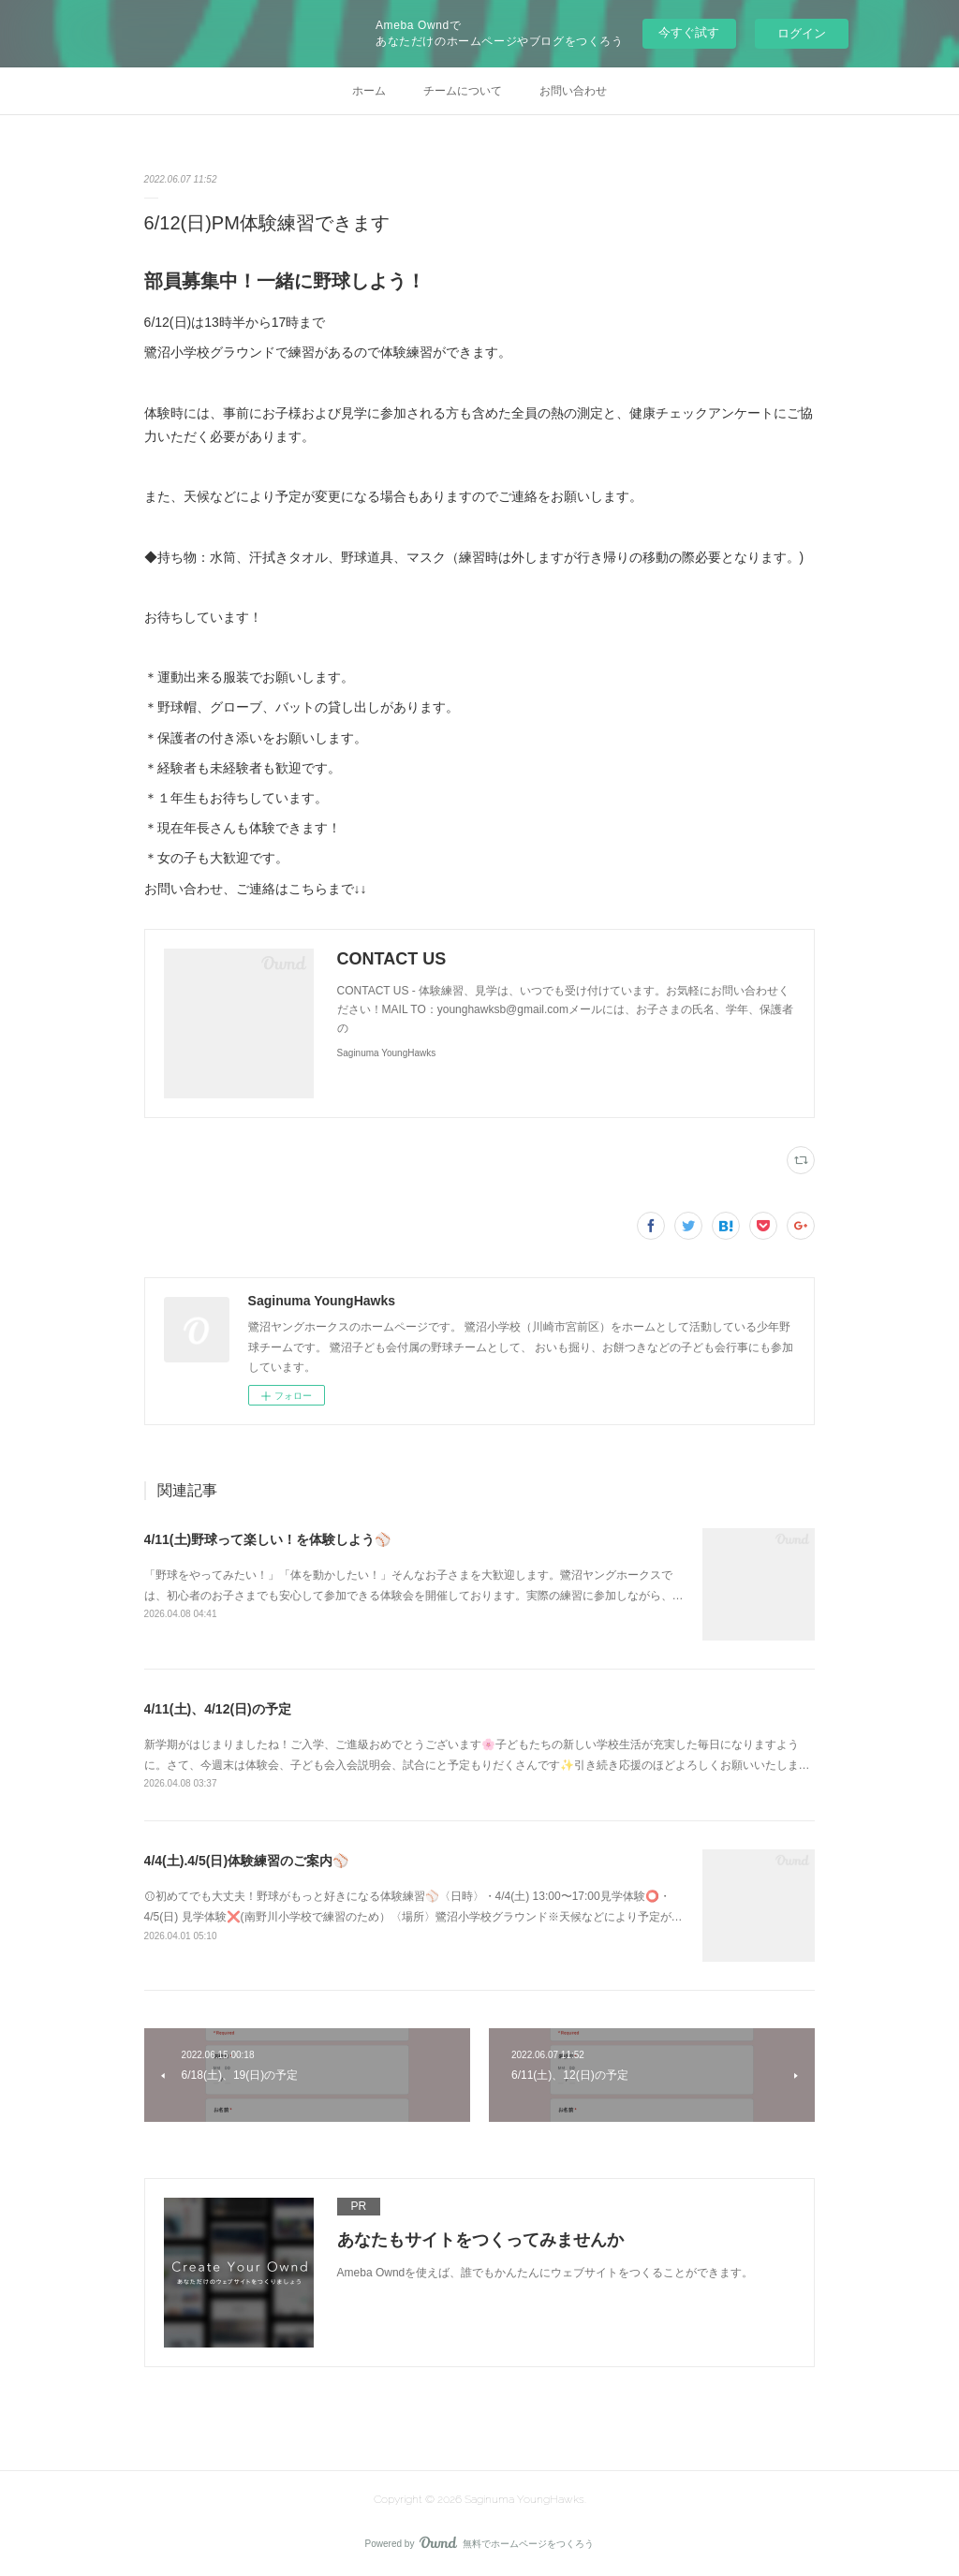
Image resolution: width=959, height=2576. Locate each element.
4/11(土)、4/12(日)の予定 (217, 1708)
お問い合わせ (573, 90)
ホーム (369, 90)
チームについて (462, 90)
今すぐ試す (688, 32)
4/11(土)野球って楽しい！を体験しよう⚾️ (267, 1539)
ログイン (801, 33)
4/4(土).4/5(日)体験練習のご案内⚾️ (246, 1860)
